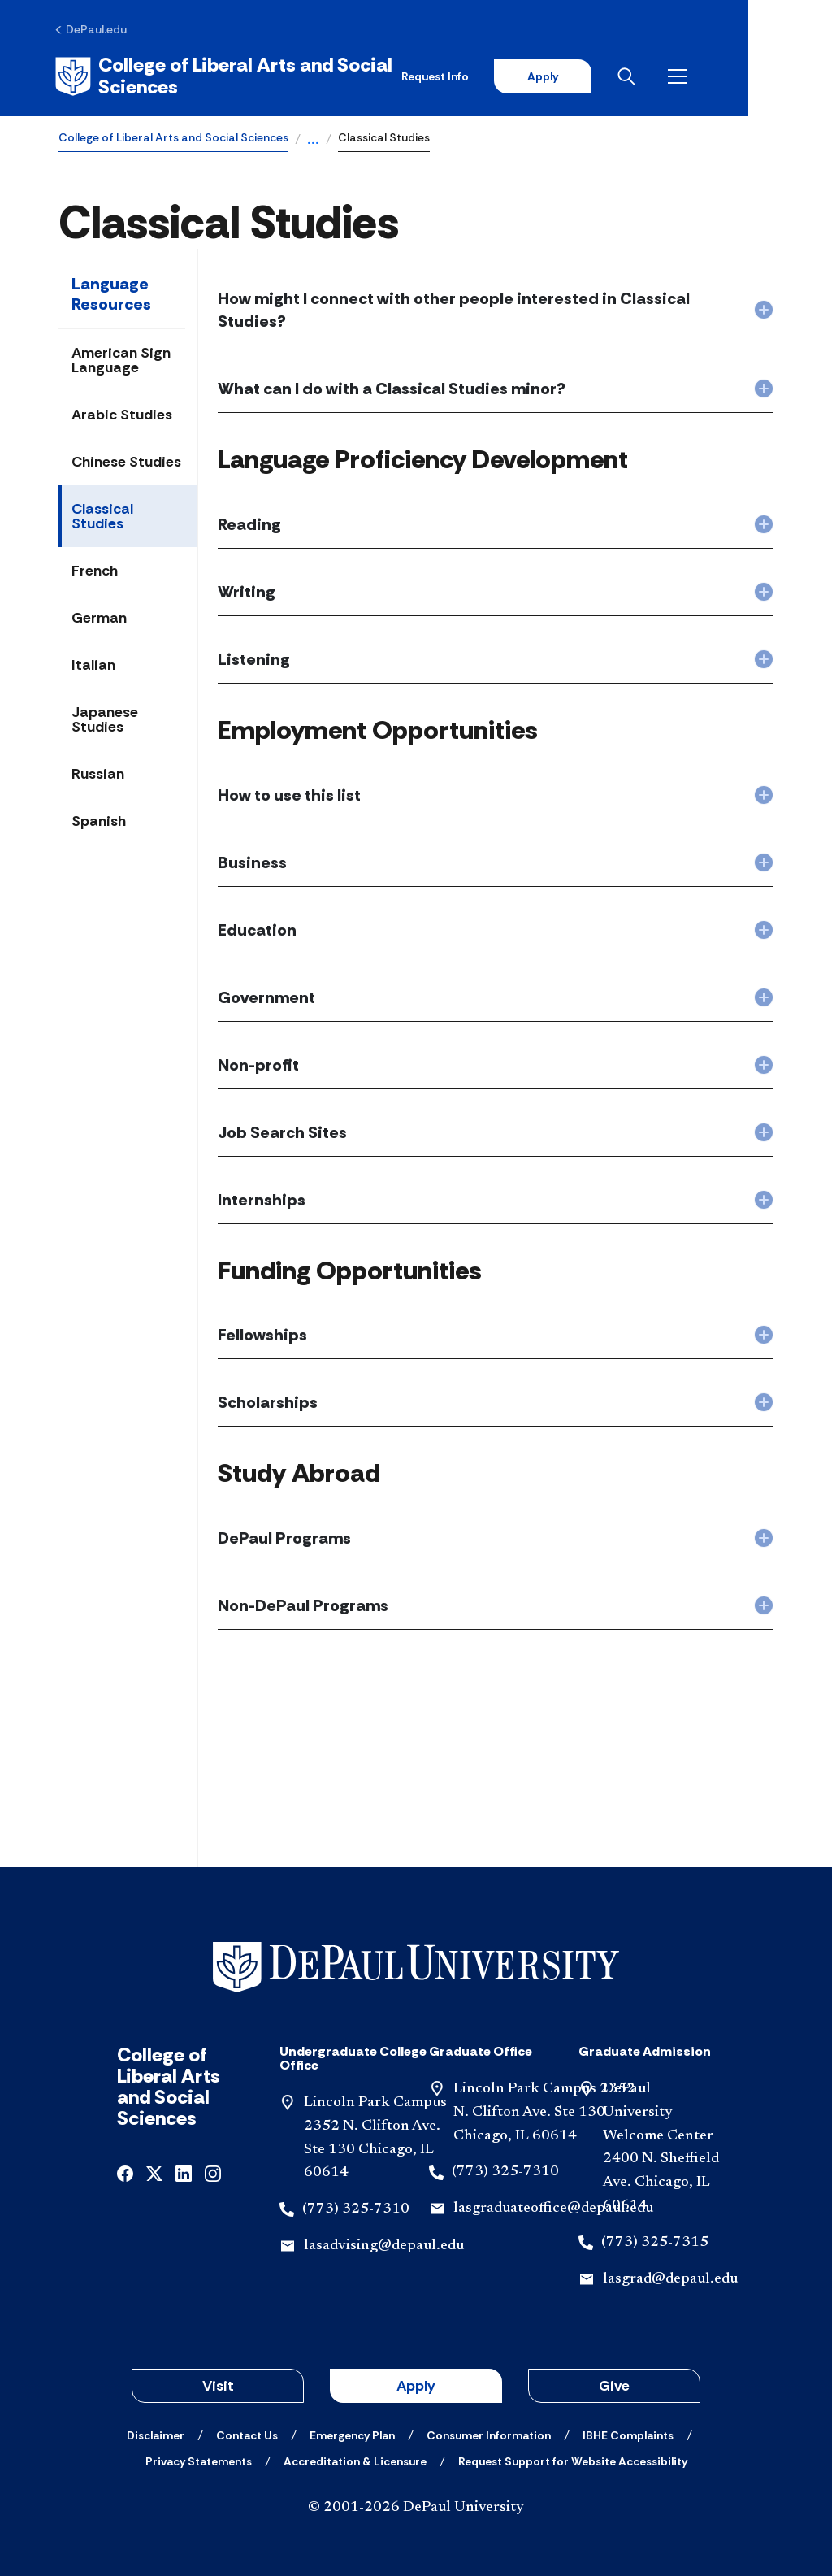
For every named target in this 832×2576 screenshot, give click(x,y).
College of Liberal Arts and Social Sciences (173, 135)
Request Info (514, 74)
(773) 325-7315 (654, 2240)
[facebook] (125, 2170)
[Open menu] (761, 74)
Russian (98, 771)
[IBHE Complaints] (628, 2432)
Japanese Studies (105, 717)
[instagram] (213, 2170)
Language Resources (111, 291)
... (313, 138)
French (95, 568)
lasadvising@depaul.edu (384, 2243)
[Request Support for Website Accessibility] (572, 2458)
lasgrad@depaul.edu (670, 2277)
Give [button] (614, 2383)
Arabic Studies (122, 412)
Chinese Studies (126, 459)
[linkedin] (184, 2170)
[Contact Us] (247, 2432)
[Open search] (709, 75)
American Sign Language (121, 358)
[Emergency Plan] (352, 2432)
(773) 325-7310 (356, 2207)
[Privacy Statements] (198, 2458)
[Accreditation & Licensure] (355, 2458)
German (99, 615)
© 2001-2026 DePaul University (416, 2505)
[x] (154, 2170)
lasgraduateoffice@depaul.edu (553, 2206)
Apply (622, 74)
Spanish (99, 818)
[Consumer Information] (489, 2432)
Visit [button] (218, 2383)
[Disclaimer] (155, 2432)
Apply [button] (416, 2383)
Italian (93, 662)
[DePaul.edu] (94, 30)
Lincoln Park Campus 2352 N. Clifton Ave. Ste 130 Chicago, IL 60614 (544, 2110)
